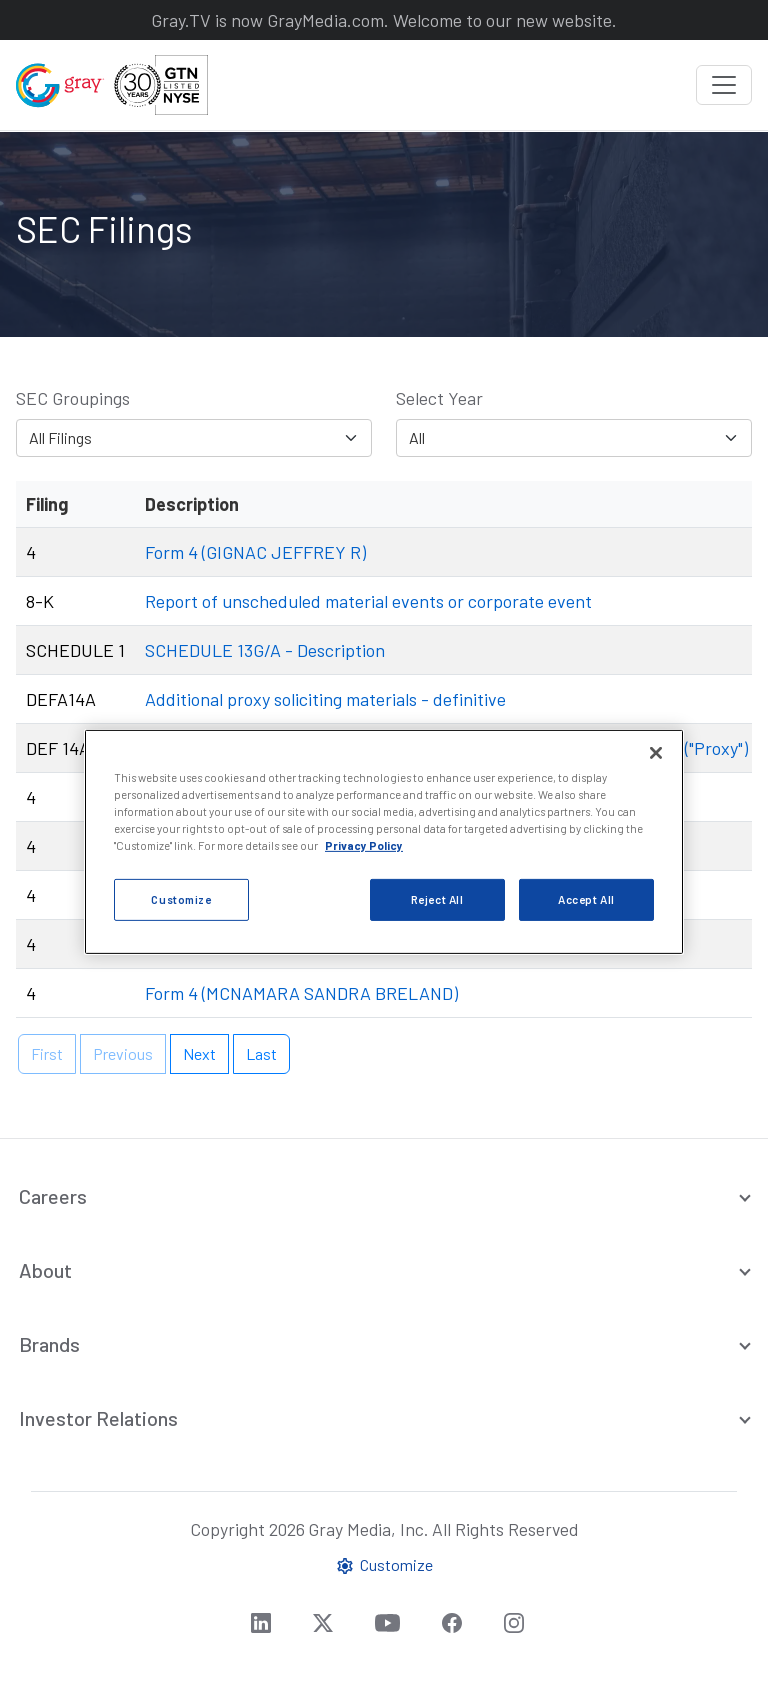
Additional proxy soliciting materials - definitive (325, 699)
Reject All (437, 899)
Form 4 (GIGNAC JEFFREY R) (255, 552)
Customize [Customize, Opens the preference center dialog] (181, 899)
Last (261, 1053)
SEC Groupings (73, 398)
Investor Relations (98, 1418)
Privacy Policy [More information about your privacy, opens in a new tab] (364, 845)
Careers (53, 1196)
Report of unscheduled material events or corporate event (368, 601)
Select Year (439, 398)
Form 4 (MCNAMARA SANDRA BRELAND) (301, 993)
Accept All (586, 899)
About (45, 1270)
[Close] (656, 752)
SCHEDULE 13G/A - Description (265, 650)
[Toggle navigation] (724, 85)
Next (199, 1053)
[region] (384, 841)
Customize (384, 1565)
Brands (49, 1344)
